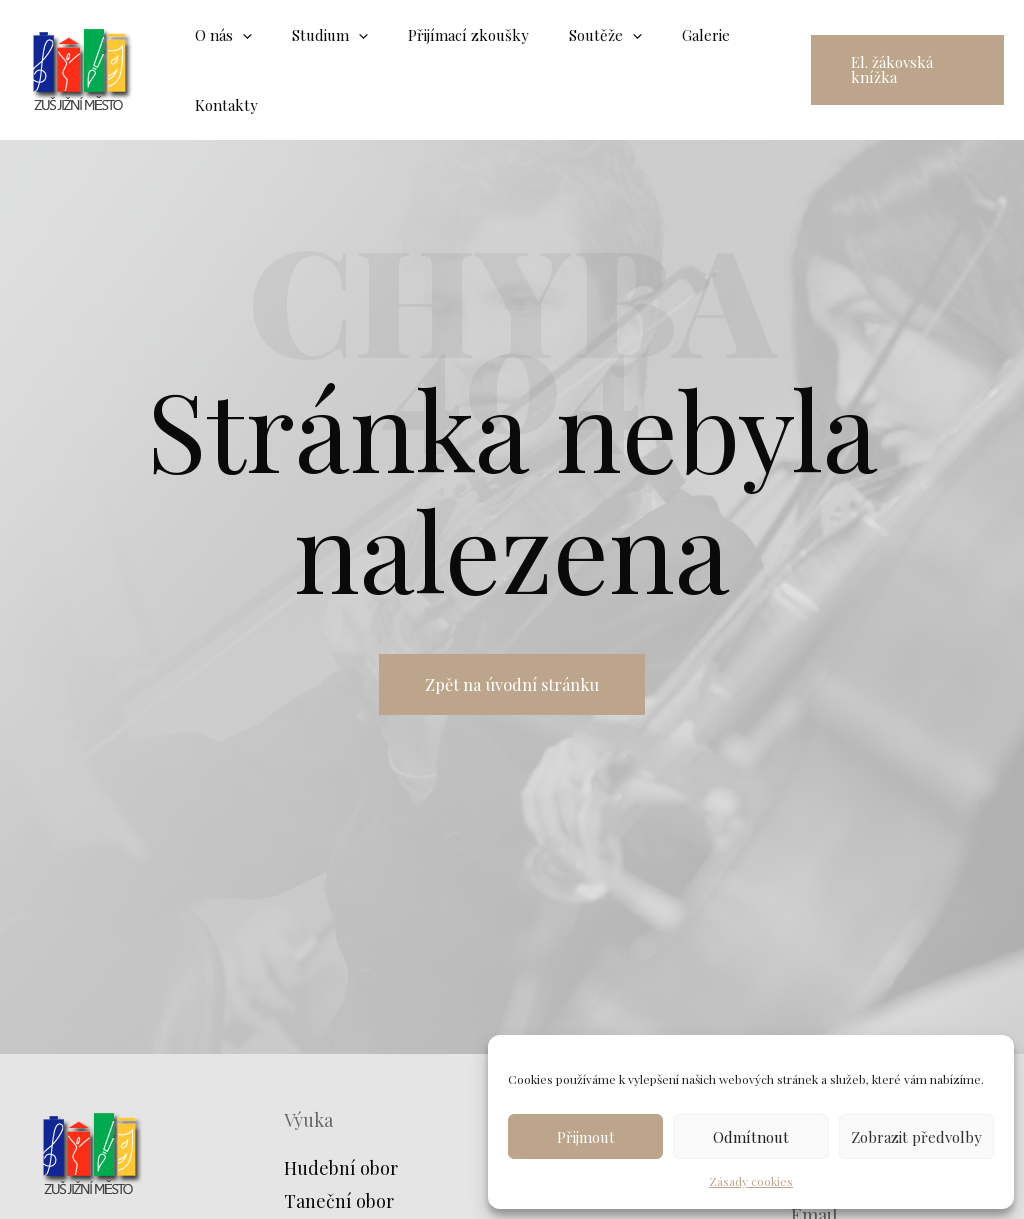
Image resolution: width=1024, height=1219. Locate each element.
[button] (900, 70)
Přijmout (586, 1137)
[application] (237, 35)
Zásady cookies (751, 1181)
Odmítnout (751, 1137)
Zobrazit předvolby (916, 1137)
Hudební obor (341, 1168)
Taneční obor (339, 1201)
